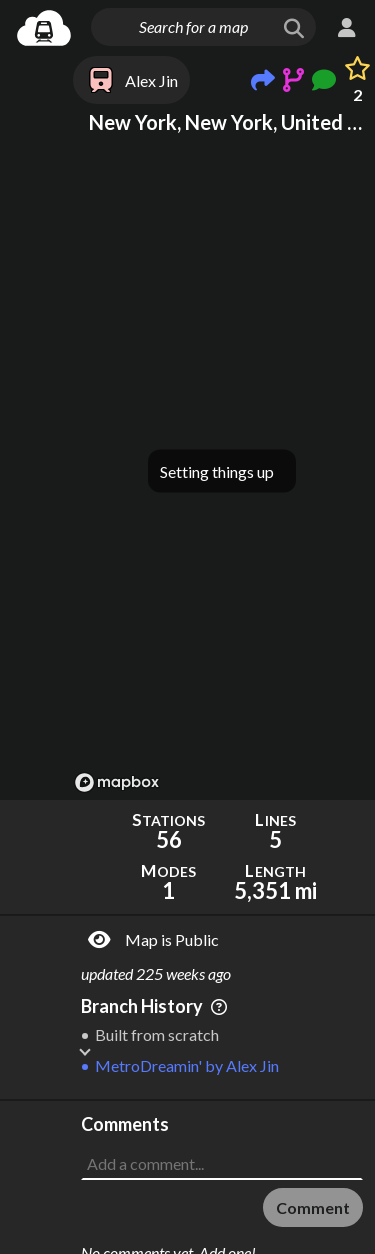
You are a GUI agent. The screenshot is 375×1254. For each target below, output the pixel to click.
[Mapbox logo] (117, 782)
